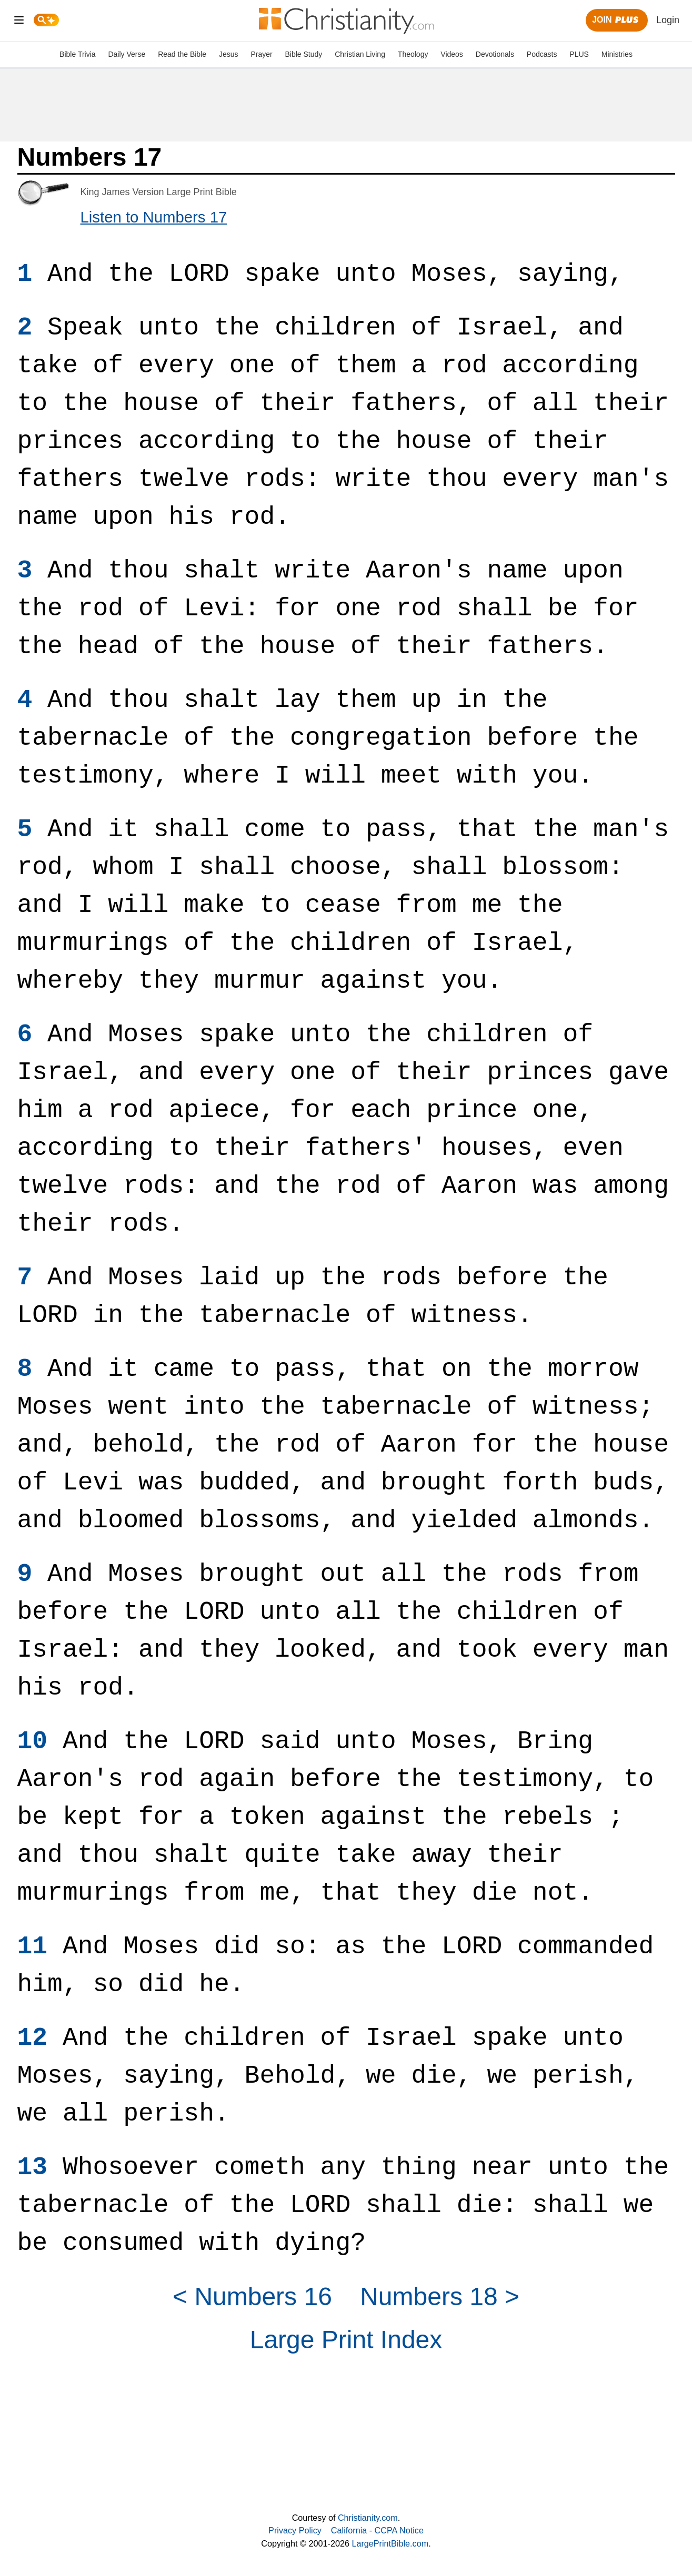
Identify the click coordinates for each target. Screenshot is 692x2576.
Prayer (261, 54)
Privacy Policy (295, 2530)
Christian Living (360, 54)
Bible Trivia (77, 54)
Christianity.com (368, 2517)
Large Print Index (346, 2340)
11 (32, 1946)
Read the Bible (182, 54)
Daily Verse (126, 54)
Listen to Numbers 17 (154, 217)
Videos (451, 54)
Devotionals (495, 54)
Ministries (617, 54)
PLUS (579, 54)
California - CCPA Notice (377, 2530)
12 (32, 2038)
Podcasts (542, 54)
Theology (413, 54)
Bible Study (304, 54)
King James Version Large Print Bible (159, 192)
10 (32, 1741)
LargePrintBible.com (390, 2543)
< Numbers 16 (252, 2296)
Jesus (228, 54)
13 (32, 2167)
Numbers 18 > (439, 2296)
